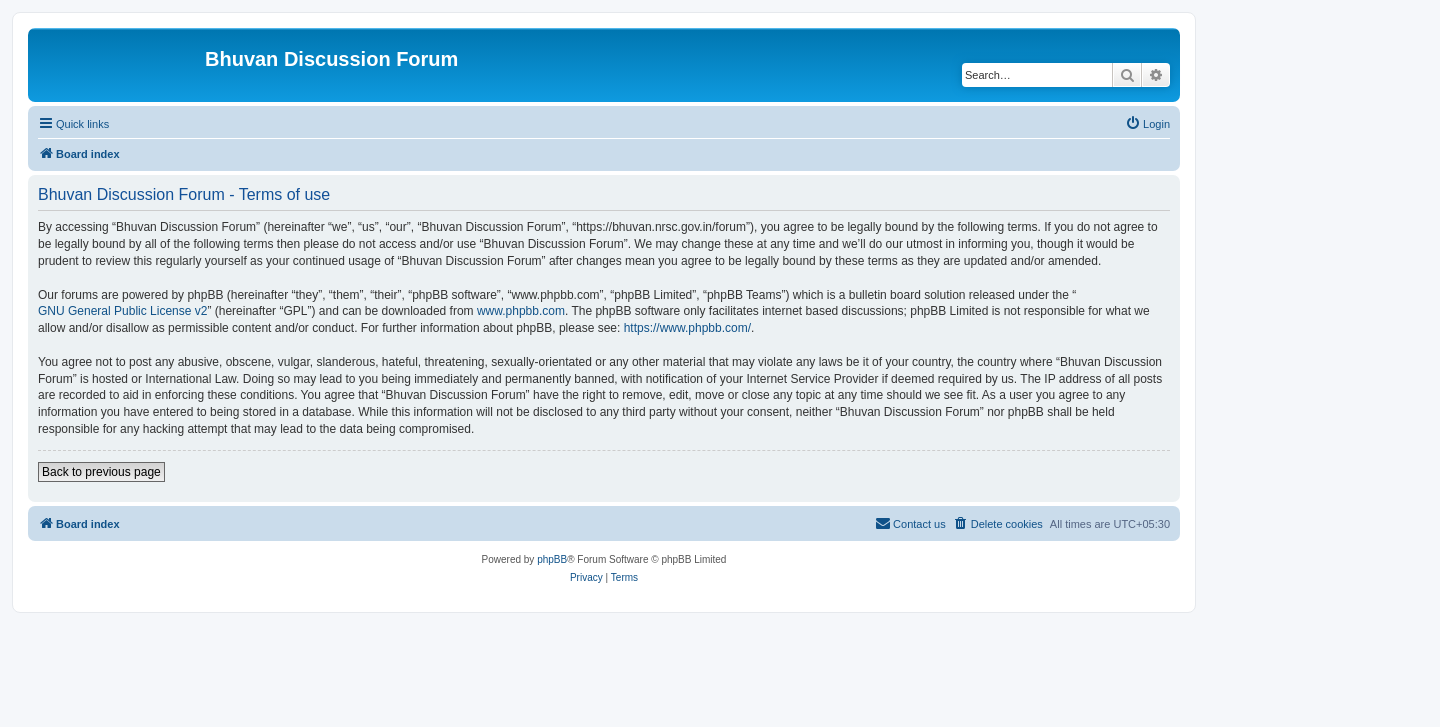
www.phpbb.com (521, 311)
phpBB (552, 559)
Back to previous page (101, 472)
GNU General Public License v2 (122, 311)
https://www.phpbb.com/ (687, 328)
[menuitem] (1147, 124)
